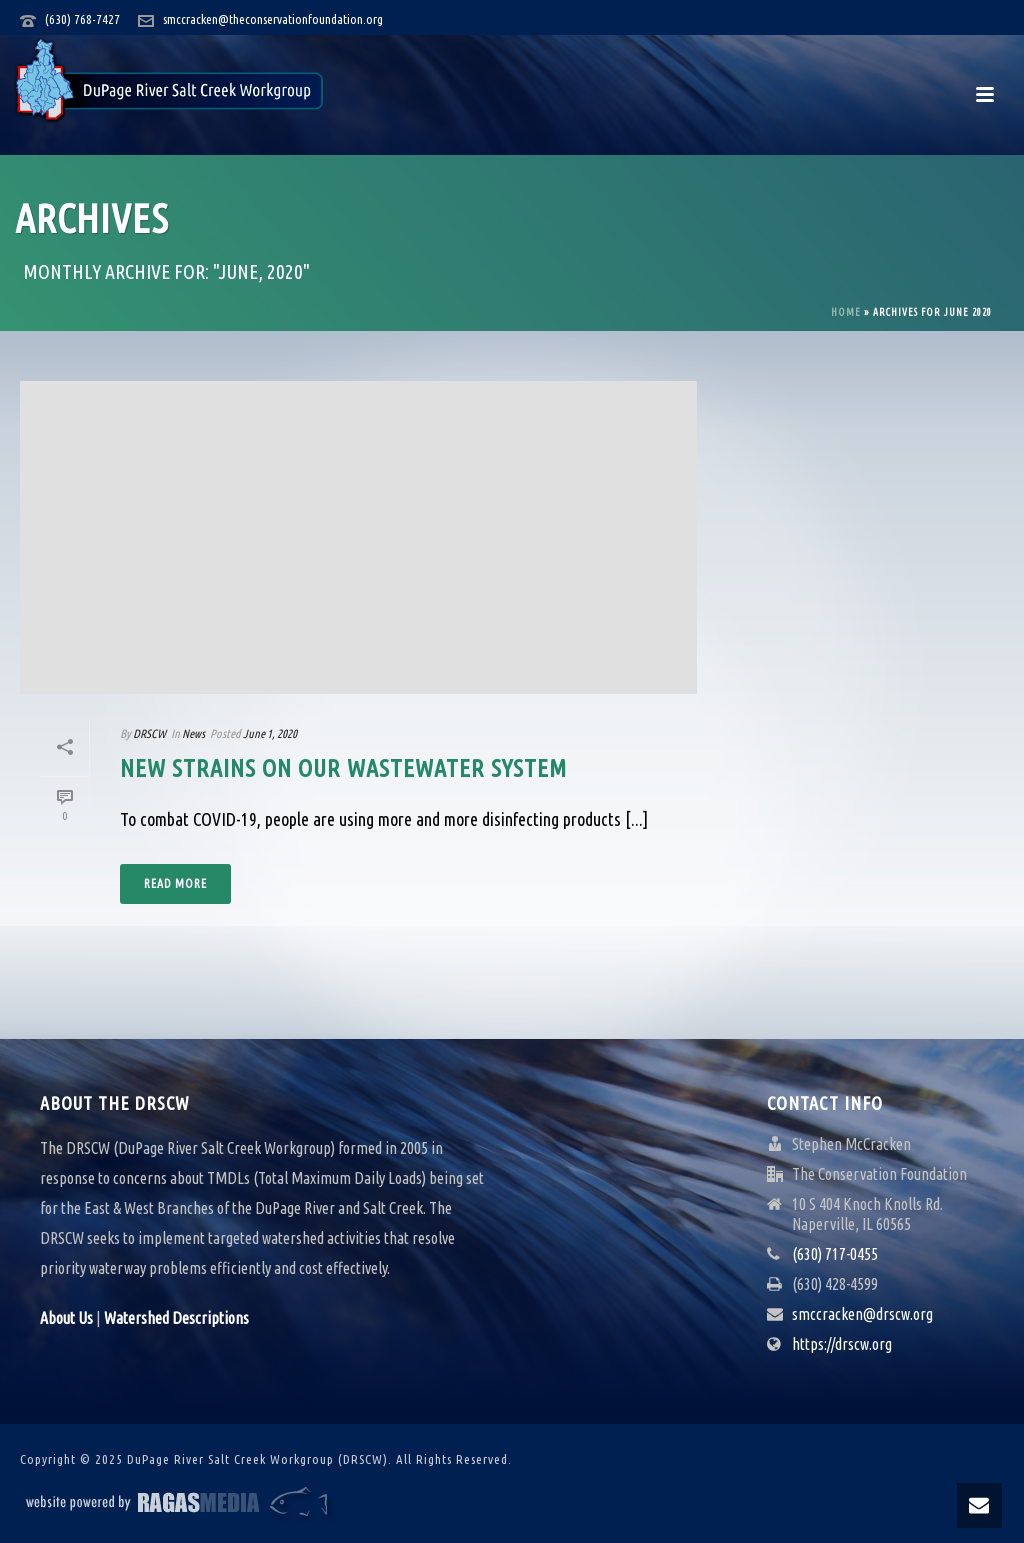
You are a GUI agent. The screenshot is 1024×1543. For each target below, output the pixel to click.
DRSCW (149, 733)
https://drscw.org (842, 1344)
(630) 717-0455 (835, 1254)
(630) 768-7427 (82, 19)
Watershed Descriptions (176, 1318)
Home (846, 312)
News (193, 733)
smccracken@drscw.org (862, 1314)
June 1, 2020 (270, 733)
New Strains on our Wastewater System (343, 768)
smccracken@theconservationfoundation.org (273, 19)
